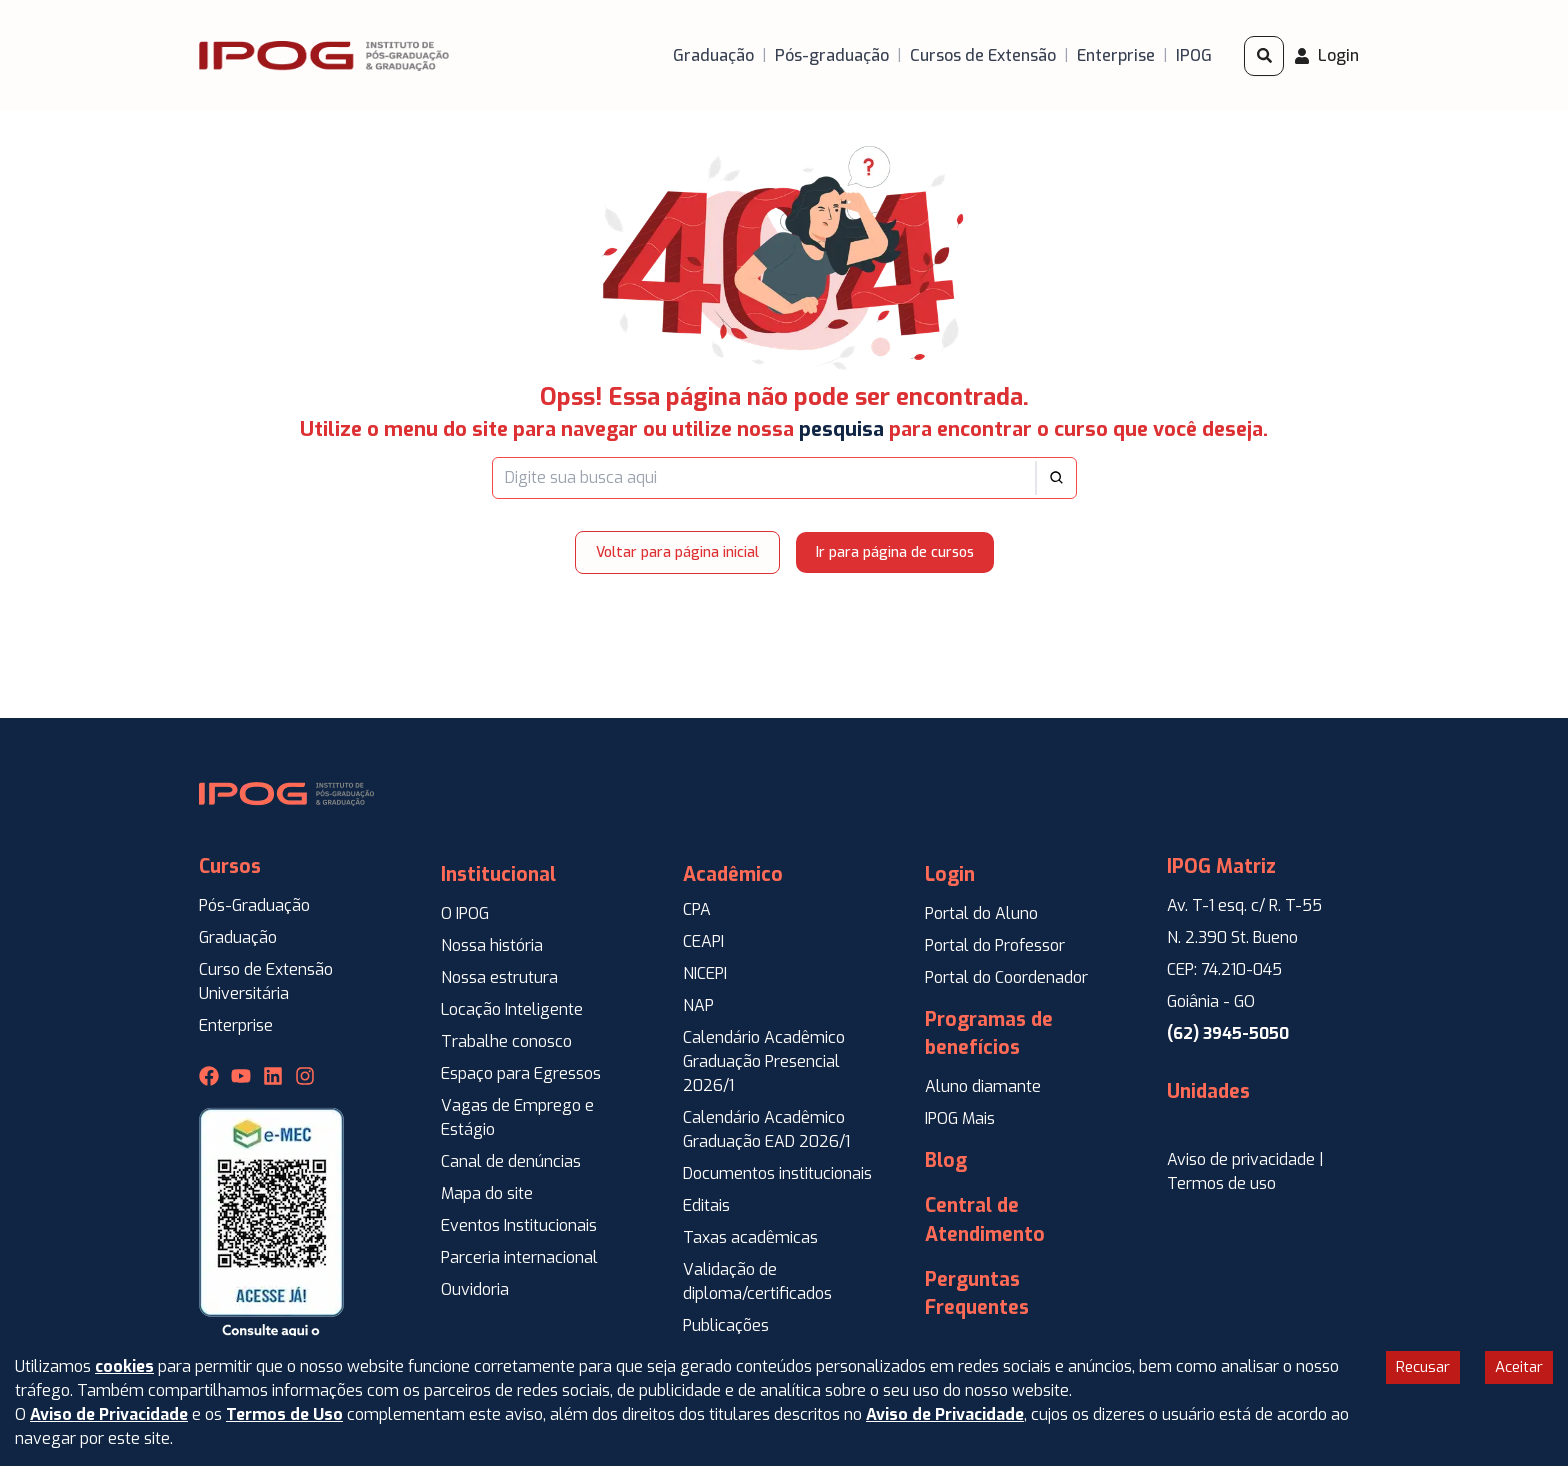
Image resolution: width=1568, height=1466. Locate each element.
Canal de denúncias (511, 1161)
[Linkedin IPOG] (273, 1076)
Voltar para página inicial (677, 552)
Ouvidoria (475, 1289)
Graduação (238, 937)
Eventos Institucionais (519, 1225)
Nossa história (492, 945)
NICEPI (705, 973)
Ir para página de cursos (895, 552)
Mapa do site (487, 1193)
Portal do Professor (995, 945)
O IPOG (465, 913)
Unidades (1208, 1091)
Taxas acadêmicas (750, 1237)
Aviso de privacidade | (1245, 1159)
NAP (698, 1005)
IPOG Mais (960, 1118)
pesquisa (841, 429)
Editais (706, 1205)
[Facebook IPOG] (209, 1076)
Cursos (230, 866)
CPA (697, 909)
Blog (946, 1160)
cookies (124, 1366)
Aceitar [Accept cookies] (1519, 1367)
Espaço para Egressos (521, 1073)
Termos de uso (1221, 1183)
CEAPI (703, 941)
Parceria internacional (519, 1257)
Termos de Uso (284, 1414)
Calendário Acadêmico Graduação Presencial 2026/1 (764, 1061)
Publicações (726, 1325)
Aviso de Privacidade (109, 1414)
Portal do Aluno (981, 913)
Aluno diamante (983, 1086)
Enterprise (236, 1025)
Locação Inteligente (512, 1009)
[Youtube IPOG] (241, 1076)
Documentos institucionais (777, 1173)
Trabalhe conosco (506, 1041)
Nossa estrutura (499, 977)
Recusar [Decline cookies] (1423, 1367)
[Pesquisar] (1264, 56)
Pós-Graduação (254, 905)
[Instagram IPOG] (305, 1076)
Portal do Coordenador (1006, 977)
